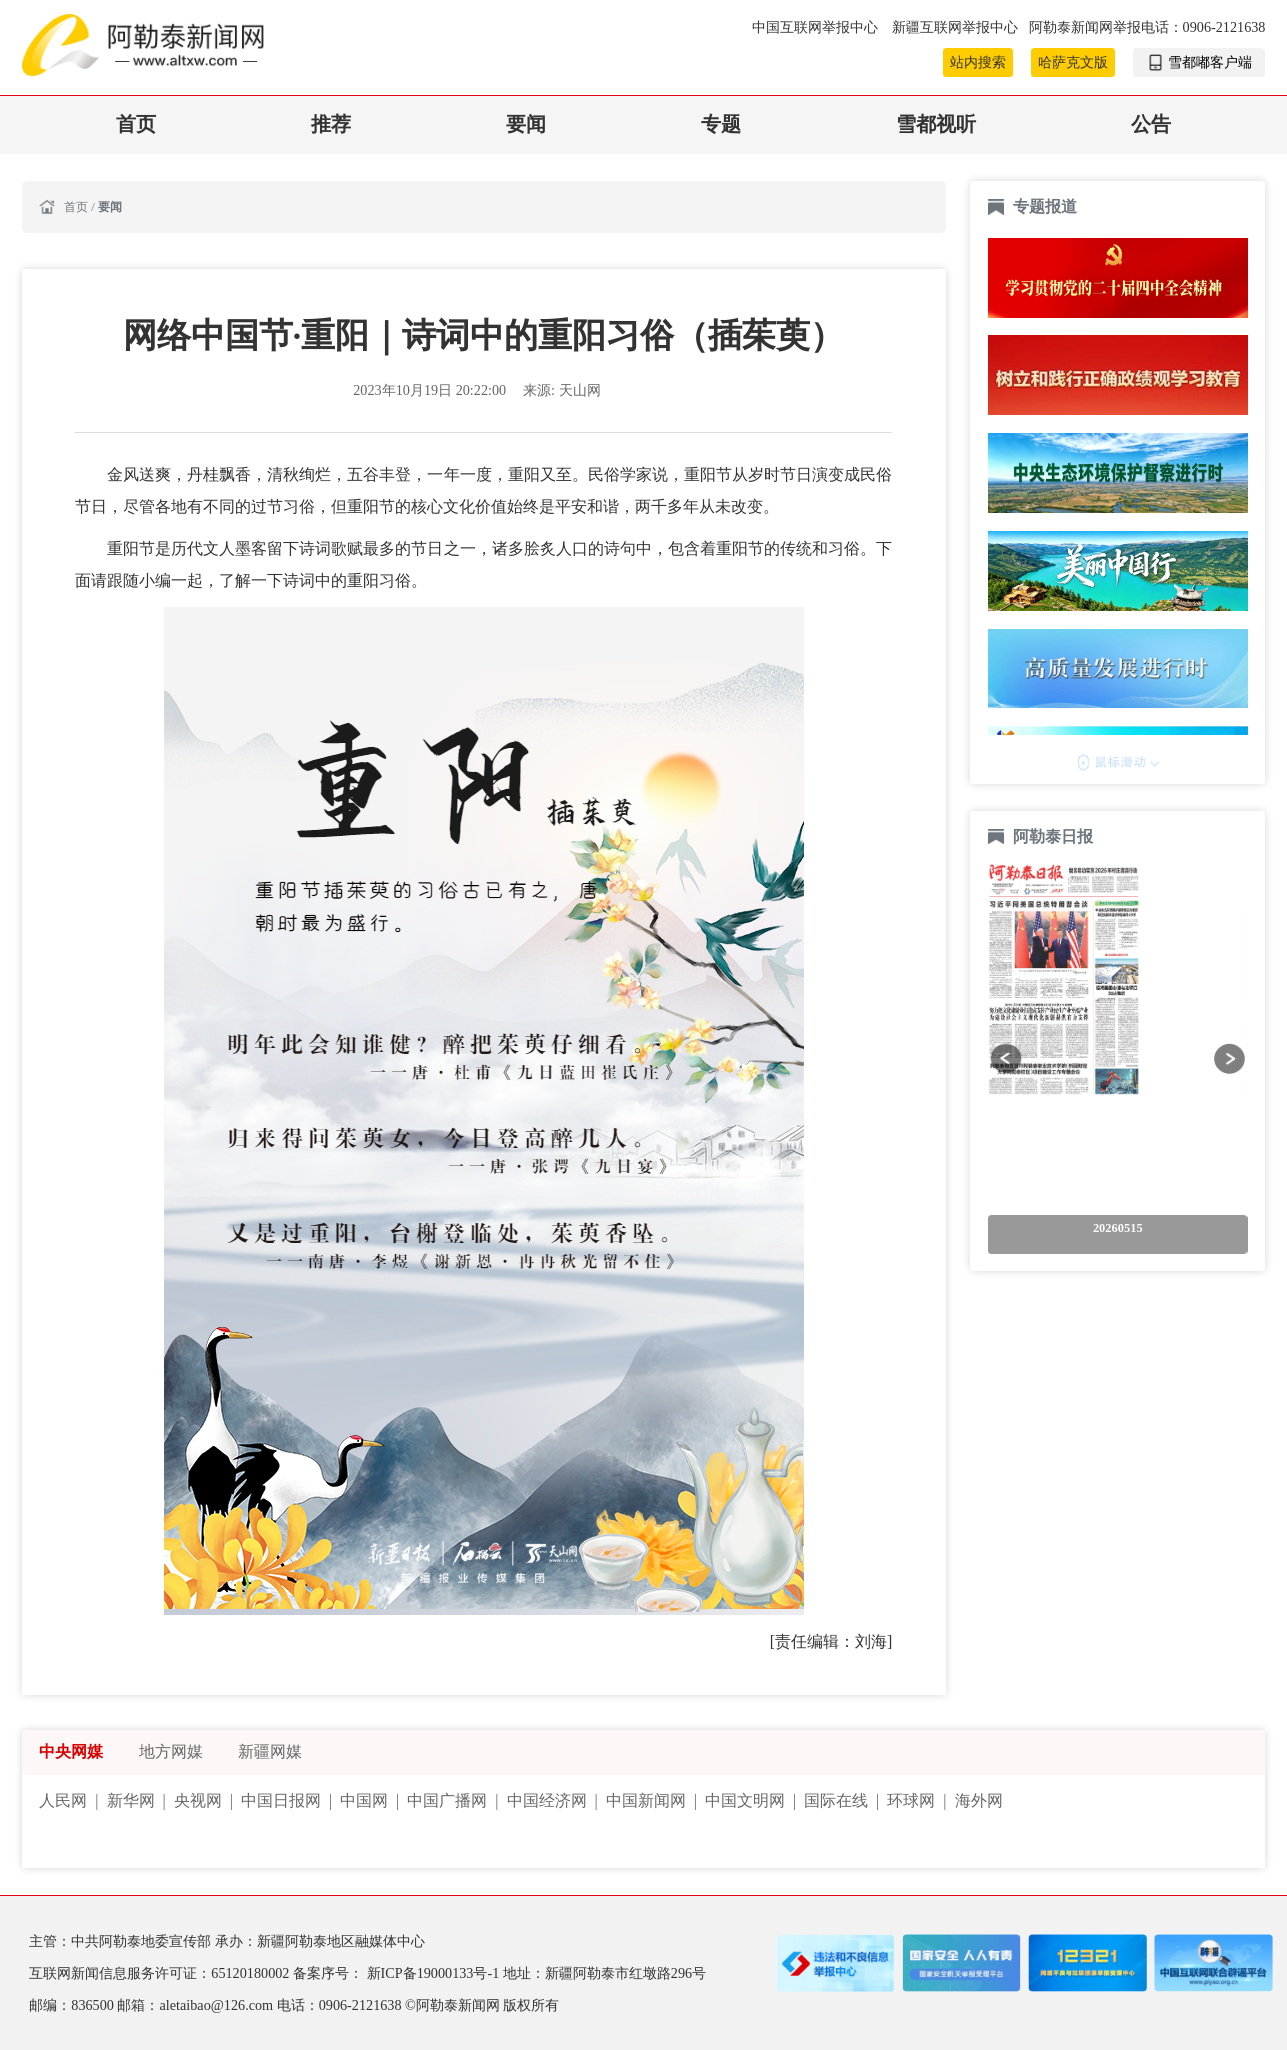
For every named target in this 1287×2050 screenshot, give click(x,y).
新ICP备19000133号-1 (435, 1973)
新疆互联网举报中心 (955, 27)
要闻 (526, 124)
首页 (136, 124)
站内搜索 (978, 62)
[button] (1006, 1059)
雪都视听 (936, 124)
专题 (721, 124)
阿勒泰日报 (1055, 836)
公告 (1151, 124)
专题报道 (1045, 206)
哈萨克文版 (1073, 62)
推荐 (331, 124)
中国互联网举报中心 (817, 27)
